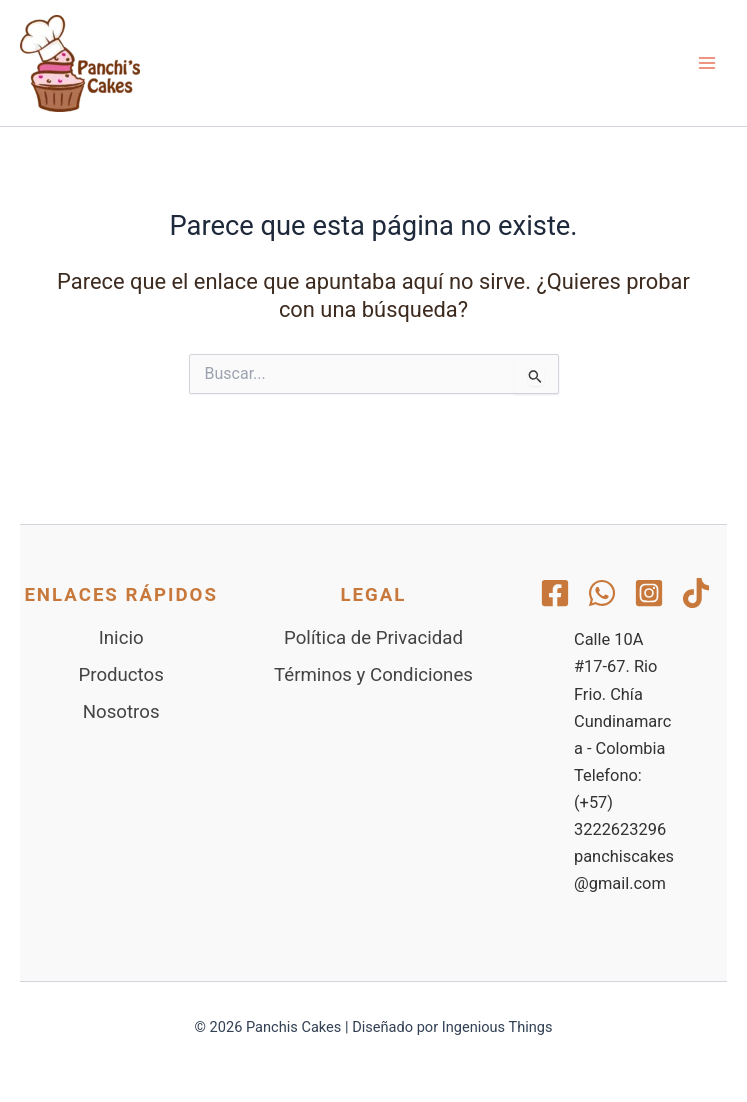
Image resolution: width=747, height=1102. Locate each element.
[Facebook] (555, 593)
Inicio (121, 638)
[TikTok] (696, 593)
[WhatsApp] (602, 593)
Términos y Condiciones (373, 675)
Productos (121, 675)
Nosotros (121, 712)
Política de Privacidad (373, 638)
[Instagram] (649, 593)
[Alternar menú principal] (707, 63)
